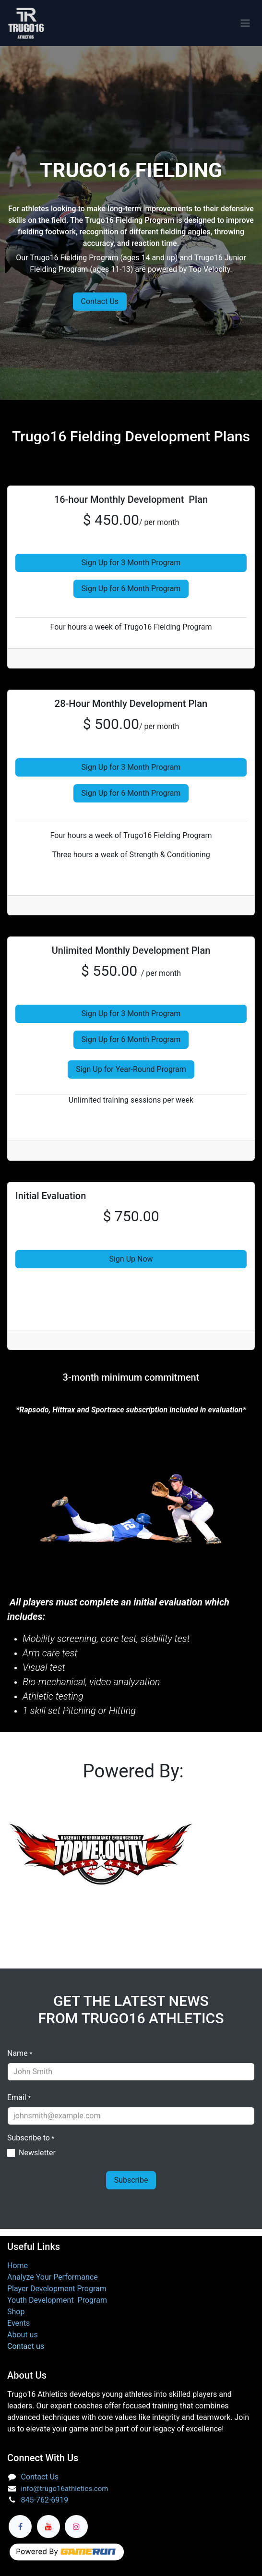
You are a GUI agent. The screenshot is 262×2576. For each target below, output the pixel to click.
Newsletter (37, 2152)
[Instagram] (76, 2526)
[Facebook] (20, 2526)
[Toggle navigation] (245, 23)
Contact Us (100, 301)
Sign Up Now (131, 1259)
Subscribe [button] (131, 2180)
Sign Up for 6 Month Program (131, 588)
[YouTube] (48, 2526)
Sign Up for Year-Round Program (131, 1069)
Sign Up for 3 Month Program (131, 562)
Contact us (25, 2346)
